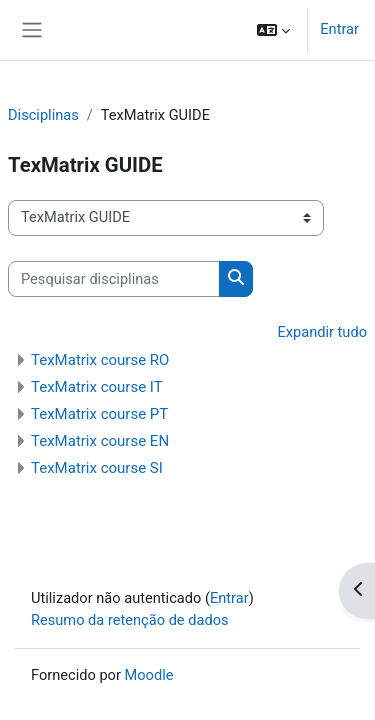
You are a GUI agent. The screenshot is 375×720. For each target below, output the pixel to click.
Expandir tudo (322, 332)
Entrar (339, 29)
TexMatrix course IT (97, 387)
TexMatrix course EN (100, 441)
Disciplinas (43, 115)
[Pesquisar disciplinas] (114, 279)
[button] (273, 30)
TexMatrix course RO (100, 360)
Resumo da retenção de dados (130, 620)
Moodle (149, 675)
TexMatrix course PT (99, 414)
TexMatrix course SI (97, 468)
